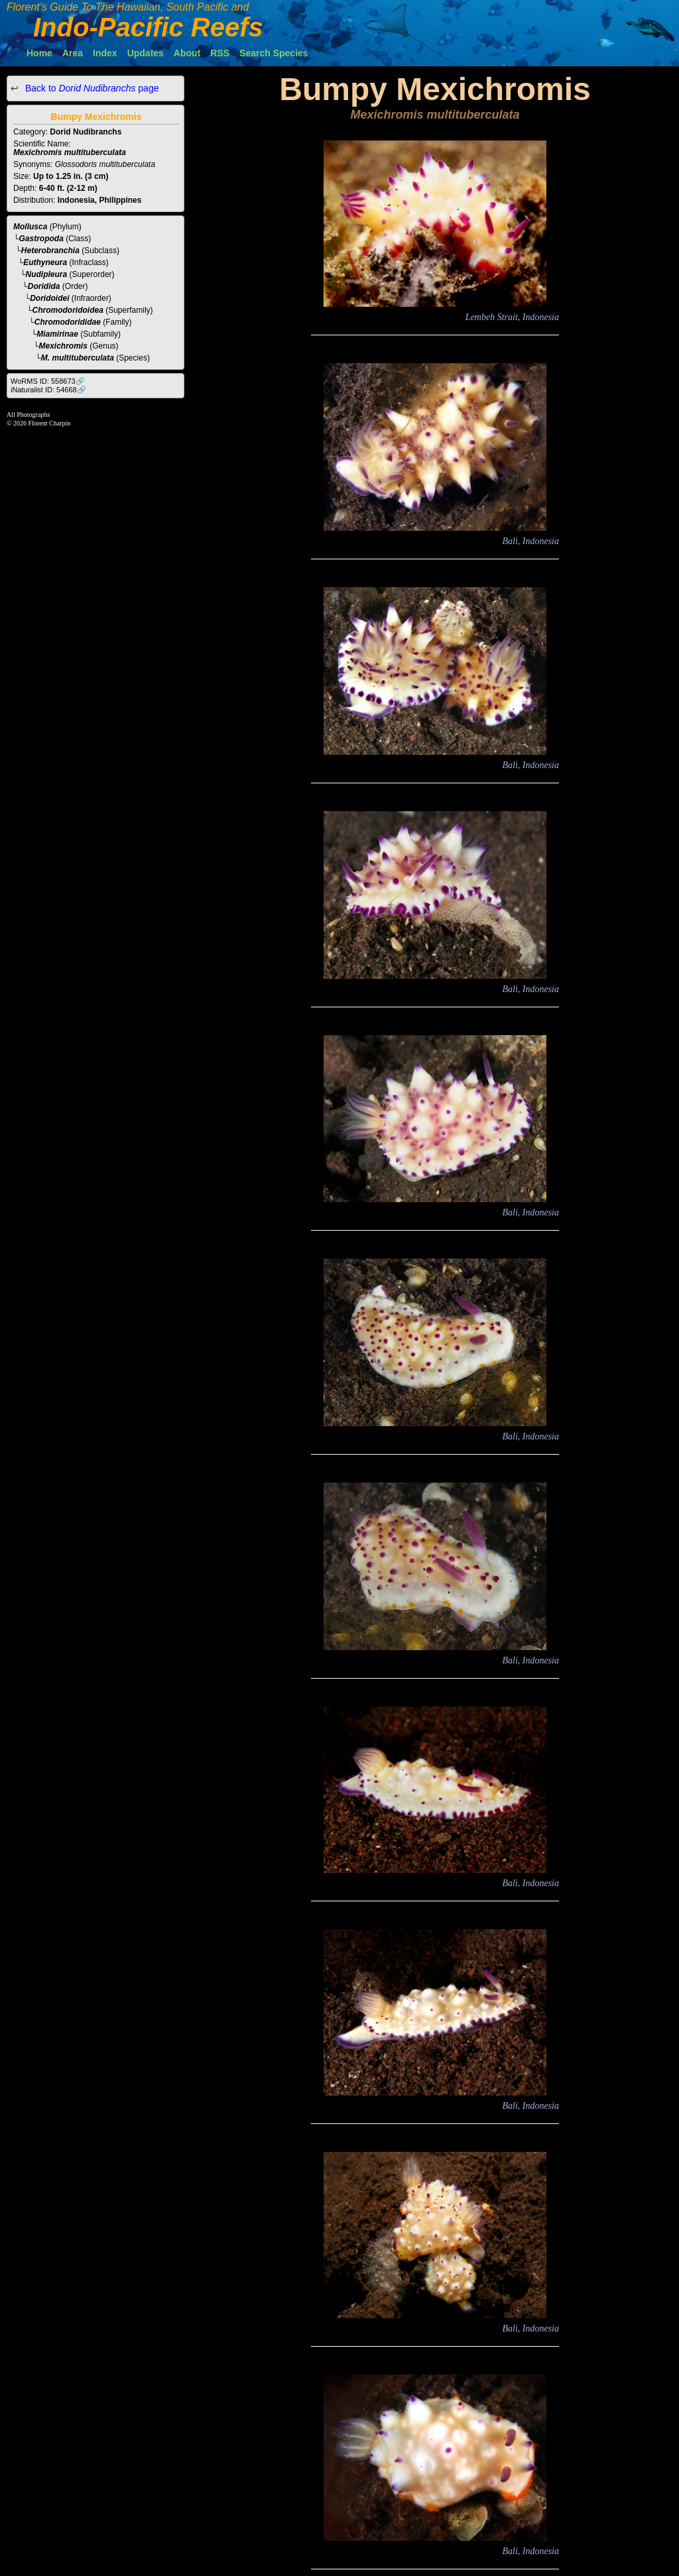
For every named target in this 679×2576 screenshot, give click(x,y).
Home (39, 53)
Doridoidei (49, 298)
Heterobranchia (50, 250)
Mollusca (30, 226)
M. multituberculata (77, 358)
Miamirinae (57, 334)
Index (105, 53)
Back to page (90, 88)
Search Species (273, 53)
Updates (145, 53)
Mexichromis (63, 346)
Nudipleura (47, 274)
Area (72, 53)
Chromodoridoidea (67, 310)
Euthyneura (45, 262)
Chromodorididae (67, 322)
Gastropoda (41, 238)
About (187, 53)
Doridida (44, 286)
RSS (219, 53)
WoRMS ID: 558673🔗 (48, 381)
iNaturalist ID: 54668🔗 (48, 390)
